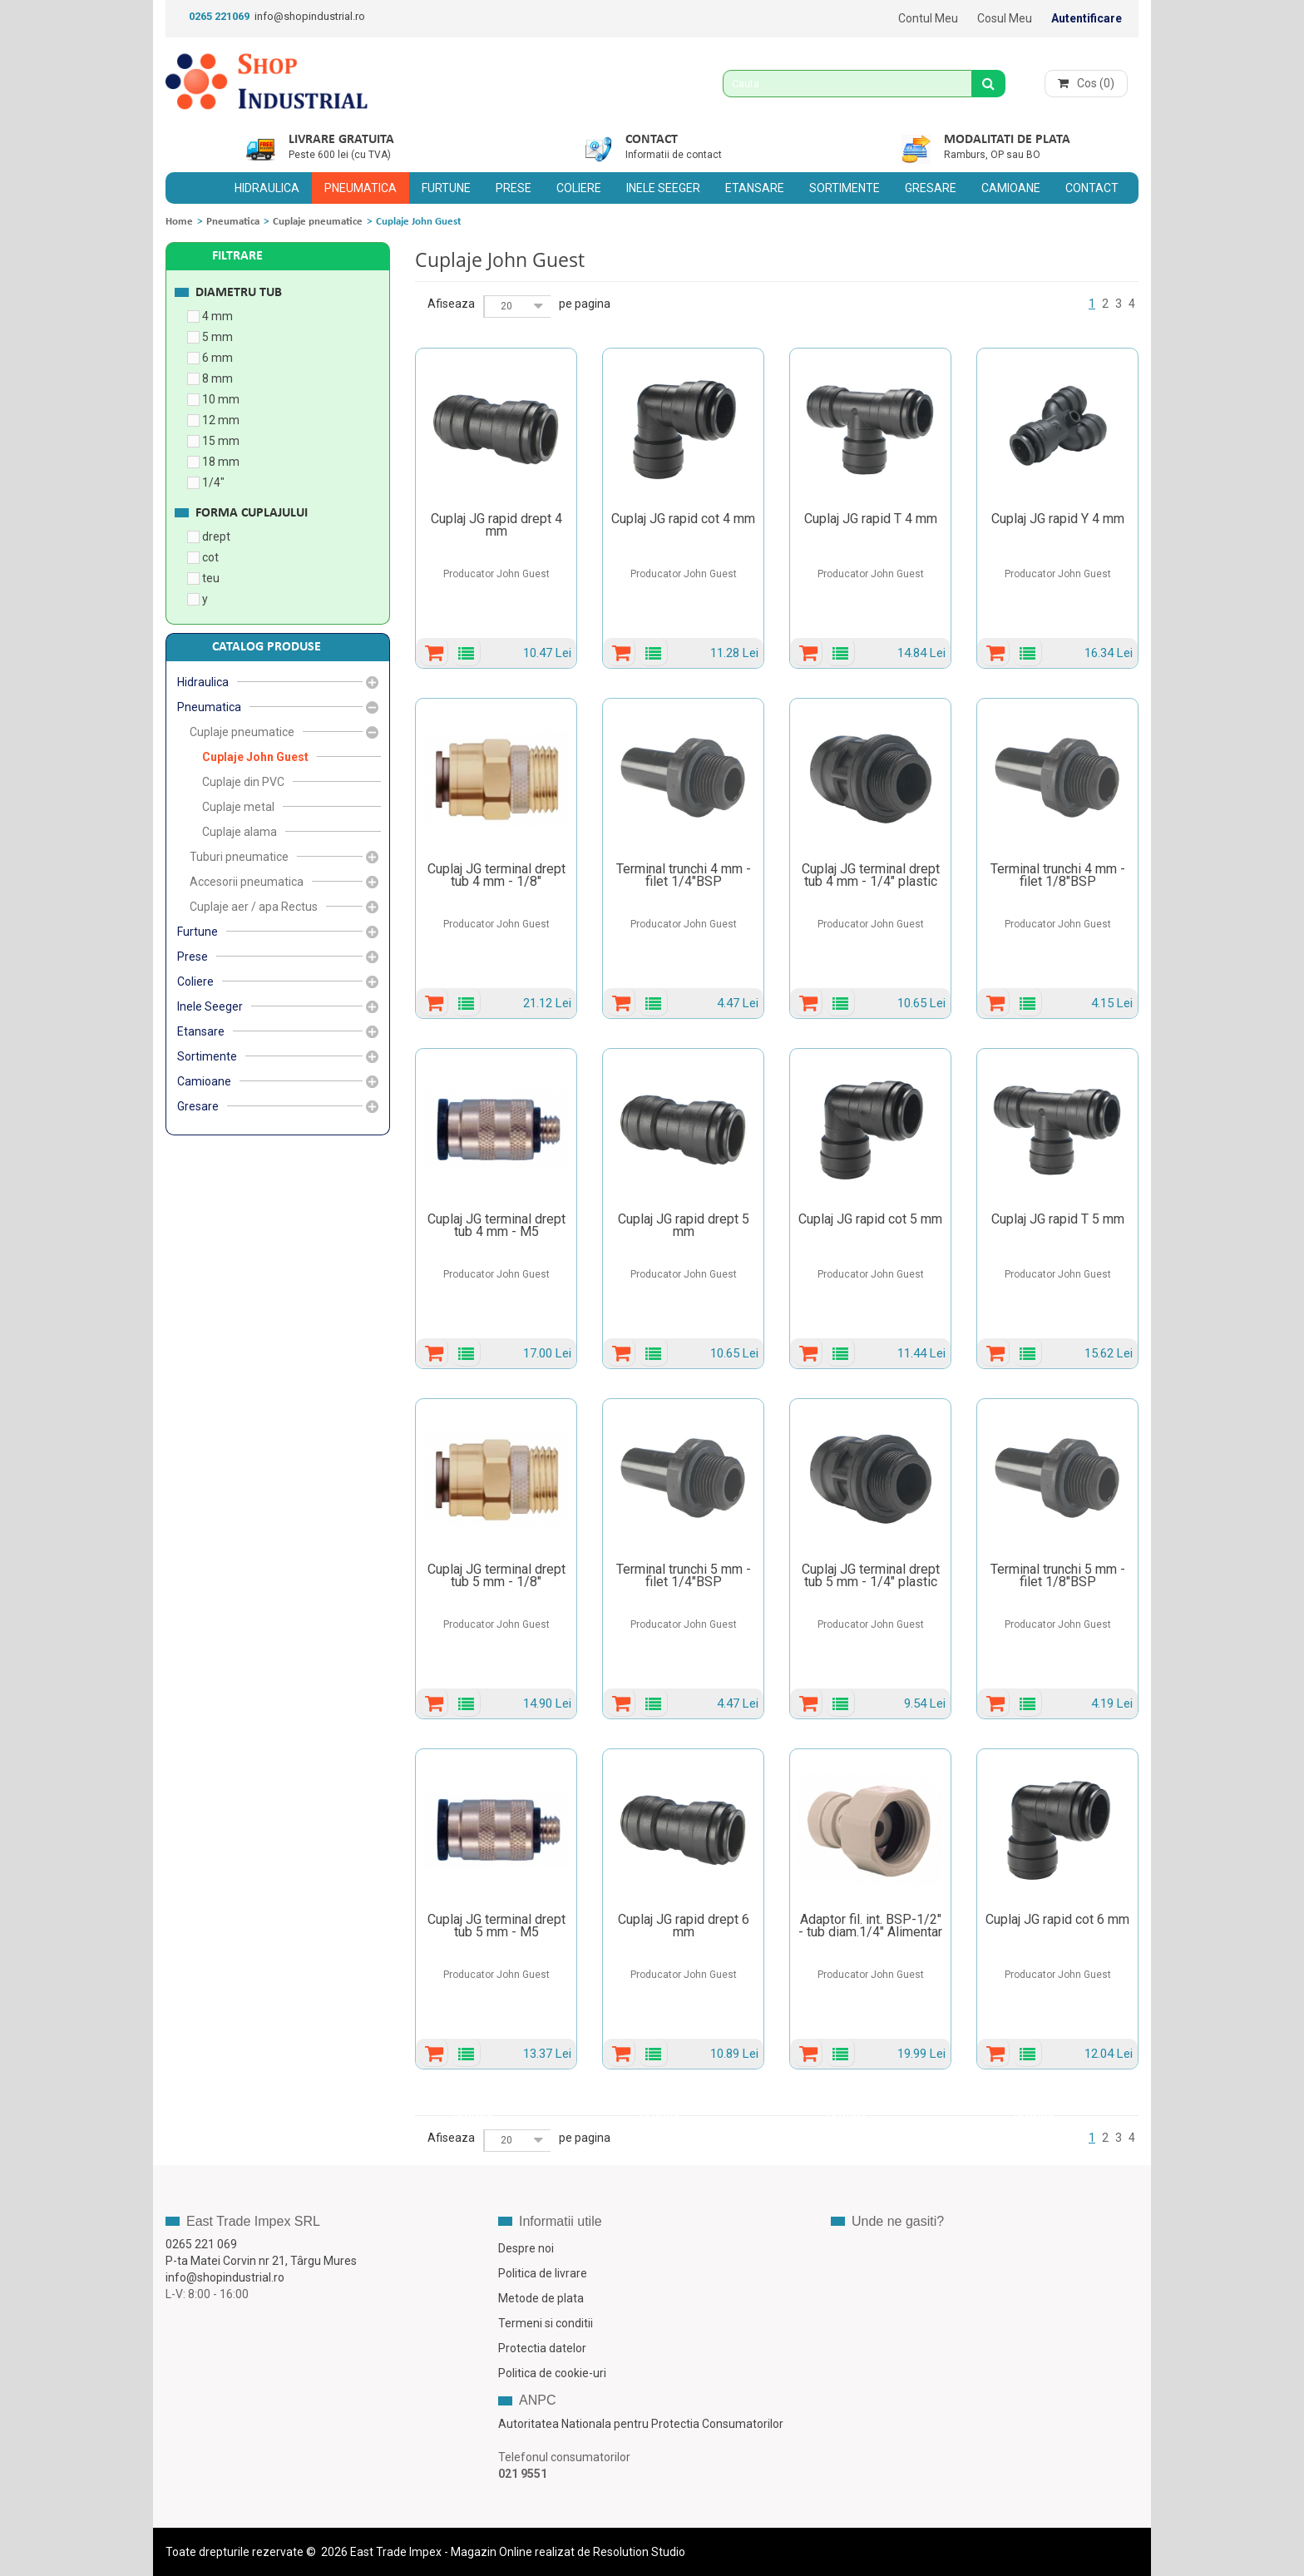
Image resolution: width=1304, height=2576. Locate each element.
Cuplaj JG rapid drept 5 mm (683, 1225)
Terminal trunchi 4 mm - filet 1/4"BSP (683, 875)
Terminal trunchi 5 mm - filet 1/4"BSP (683, 1575)
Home (179, 221)
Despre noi (526, 2248)
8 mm (217, 378)
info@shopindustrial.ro (309, 16)
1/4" (213, 482)
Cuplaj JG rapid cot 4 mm (683, 518)
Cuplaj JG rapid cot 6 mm (1057, 1919)
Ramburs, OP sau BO (992, 155)
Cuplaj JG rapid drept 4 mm (496, 524)
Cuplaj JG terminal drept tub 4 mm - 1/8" (496, 875)
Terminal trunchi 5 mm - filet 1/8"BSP (1057, 1575)
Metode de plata (541, 2298)
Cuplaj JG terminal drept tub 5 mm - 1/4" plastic (871, 1575)
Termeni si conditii (545, 2323)
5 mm (217, 337)
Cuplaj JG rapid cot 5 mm (870, 1219)
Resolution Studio (639, 2552)
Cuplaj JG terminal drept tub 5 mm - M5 (496, 1925)
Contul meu (928, 18)
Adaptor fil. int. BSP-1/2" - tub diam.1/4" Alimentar (870, 1925)
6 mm (217, 357)
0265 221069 (219, 16)
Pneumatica (232, 221)
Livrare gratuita (341, 139)
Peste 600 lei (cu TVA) (340, 155)
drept (216, 536)
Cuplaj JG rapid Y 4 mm (1057, 518)
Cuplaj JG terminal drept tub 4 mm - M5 (496, 1225)
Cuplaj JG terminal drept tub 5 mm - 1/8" (496, 1575)
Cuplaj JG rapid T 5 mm (1057, 1219)
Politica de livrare (542, 2273)
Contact (651, 139)
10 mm (221, 399)
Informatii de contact (673, 155)
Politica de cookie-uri (552, 2373)
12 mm (221, 420)
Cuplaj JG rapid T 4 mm (870, 518)
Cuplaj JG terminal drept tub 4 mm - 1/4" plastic (871, 875)
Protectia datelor (542, 2348)
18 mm (221, 461)
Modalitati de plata (1007, 139)
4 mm (217, 316)
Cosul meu (1004, 18)
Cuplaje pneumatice (318, 221)
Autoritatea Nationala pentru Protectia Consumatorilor (640, 2423)
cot (210, 557)
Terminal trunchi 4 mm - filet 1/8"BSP (1057, 875)
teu (211, 578)
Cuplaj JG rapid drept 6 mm (683, 1925)
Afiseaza (451, 303)
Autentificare (1086, 18)
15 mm (221, 440)
